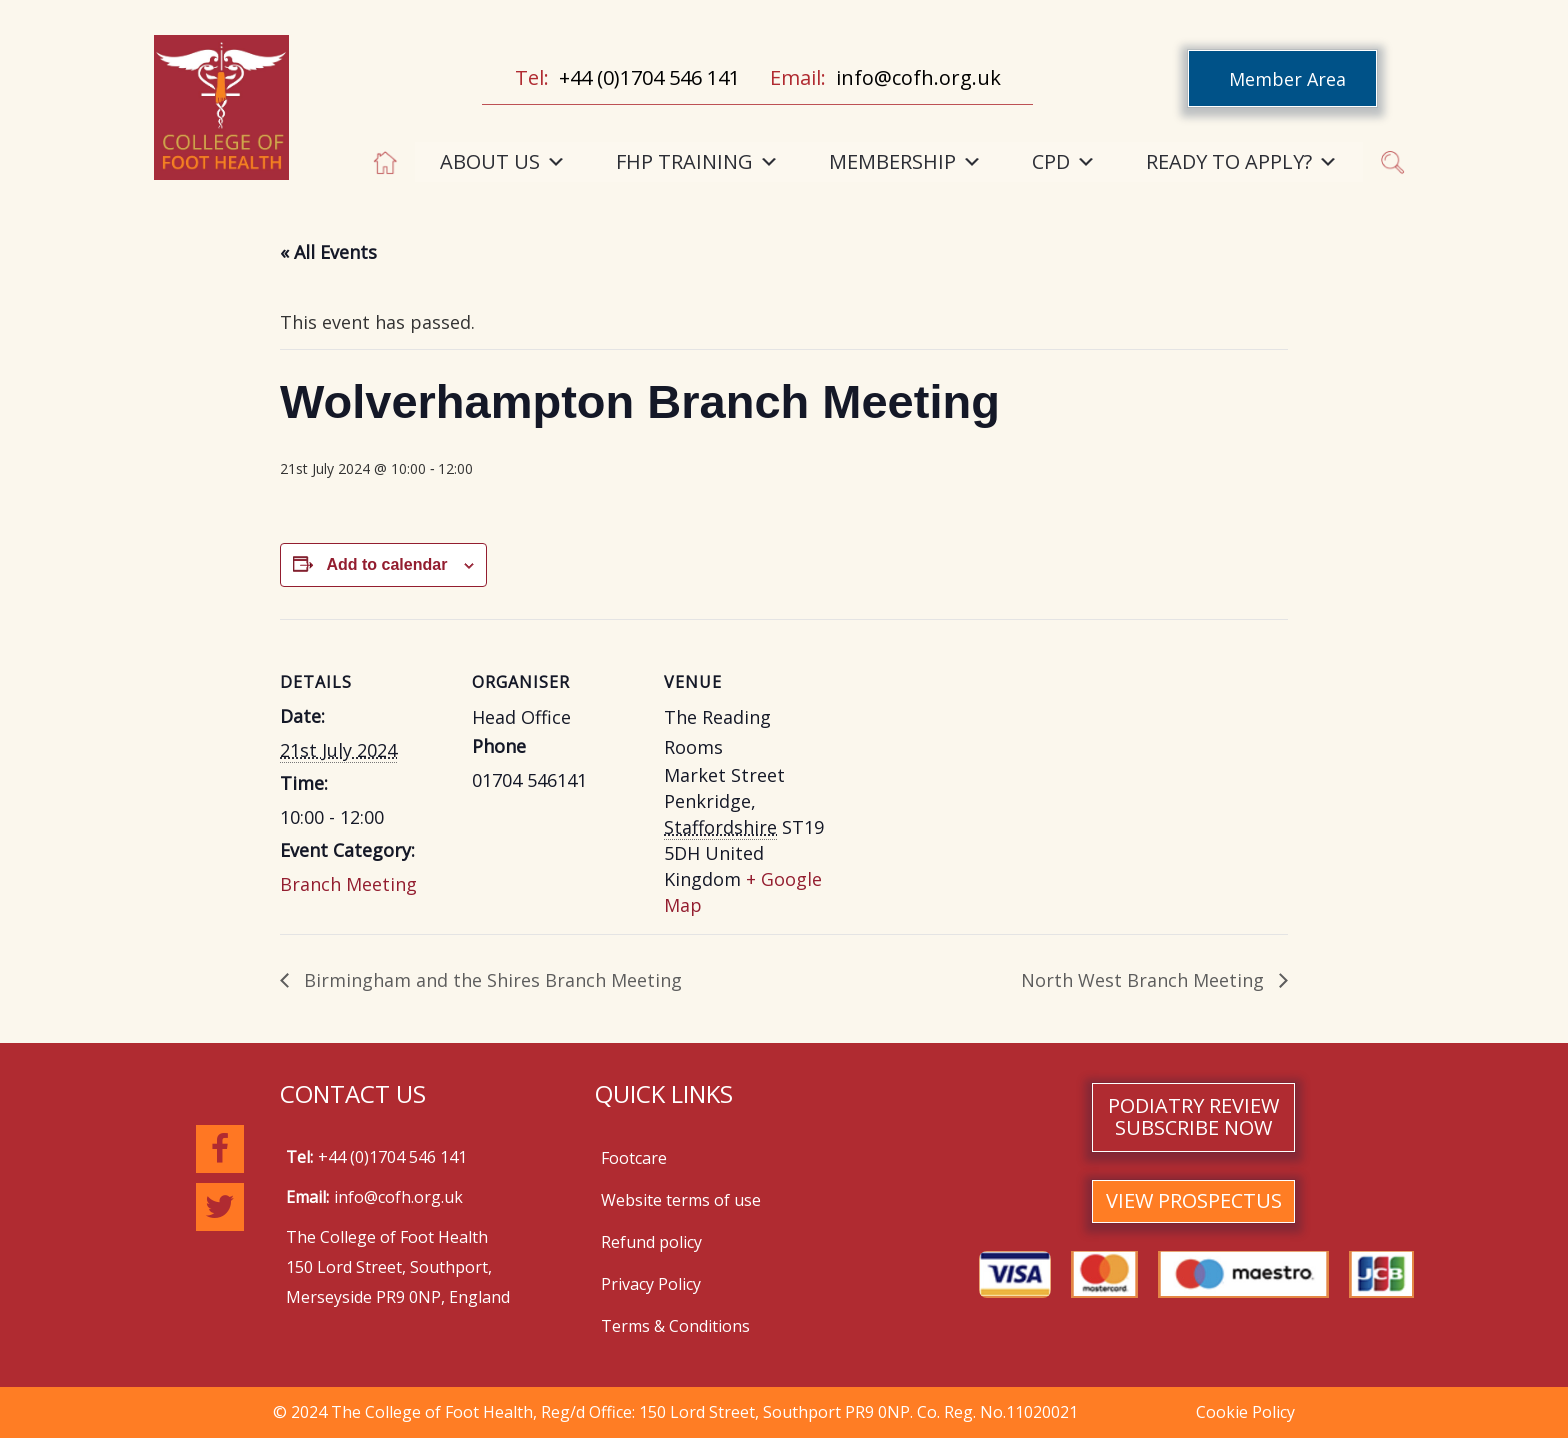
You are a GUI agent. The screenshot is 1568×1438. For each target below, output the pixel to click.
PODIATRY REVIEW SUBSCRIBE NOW (1193, 1116)
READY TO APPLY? (1242, 162)
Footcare (634, 1158)
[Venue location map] (961, 756)
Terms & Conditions (675, 1326)
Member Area (1287, 79)
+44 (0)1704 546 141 (649, 77)
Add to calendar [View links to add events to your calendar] (386, 564)
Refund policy (651, 1242)
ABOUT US (503, 162)
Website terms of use (681, 1200)
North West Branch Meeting (1145, 980)
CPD (1064, 162)
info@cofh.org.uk (918, 77)
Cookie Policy (1245, 1412)
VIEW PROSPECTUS (1194, 1200)
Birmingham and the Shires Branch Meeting (490, 980)
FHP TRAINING (697, 162)
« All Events (328, 252)
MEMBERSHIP (905, 162)
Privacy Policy (651, 1284)
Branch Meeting (348, 884)
